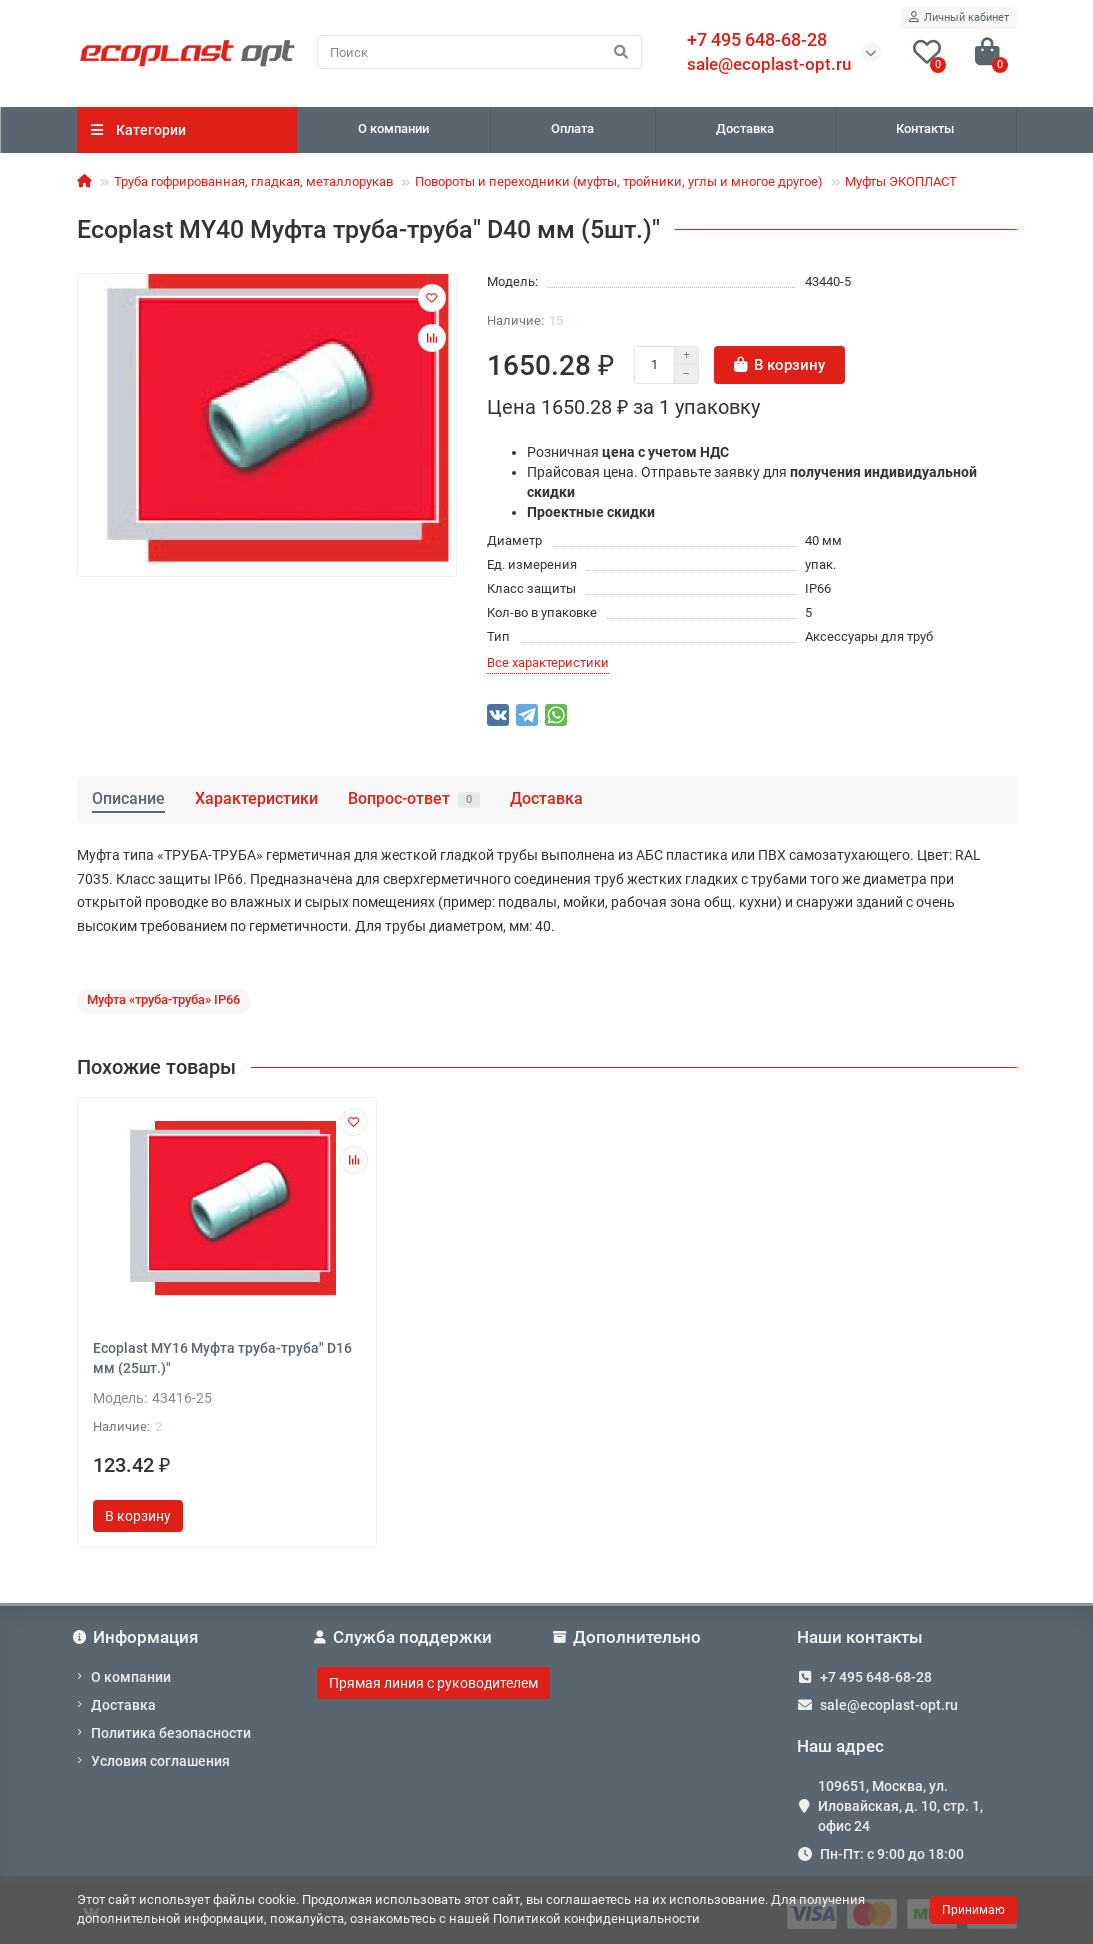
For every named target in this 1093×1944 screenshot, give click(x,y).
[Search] (479, 52)
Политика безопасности (171, 1733)
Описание (128, 798)
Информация (138, 1637)
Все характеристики (548, 662)
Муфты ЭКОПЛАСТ (901, 181)
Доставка (745, 128)
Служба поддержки (405, 1637)
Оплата (572, 128)
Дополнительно (629, 1637)
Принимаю (973, 1910)
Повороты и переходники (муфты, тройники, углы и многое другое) (619, 181)
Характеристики (256, 798)
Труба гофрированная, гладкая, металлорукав (253, 181)
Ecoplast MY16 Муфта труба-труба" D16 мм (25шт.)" (222, 1358)
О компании (393, 128)
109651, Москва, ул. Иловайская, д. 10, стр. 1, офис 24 (900, 1806)
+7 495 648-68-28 (876, 1677)
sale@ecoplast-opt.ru (769, 64)
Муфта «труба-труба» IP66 (163, 999)
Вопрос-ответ (414, 798)
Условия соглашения (160, 1761)
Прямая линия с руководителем (433, 1683)
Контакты (925, 128)
